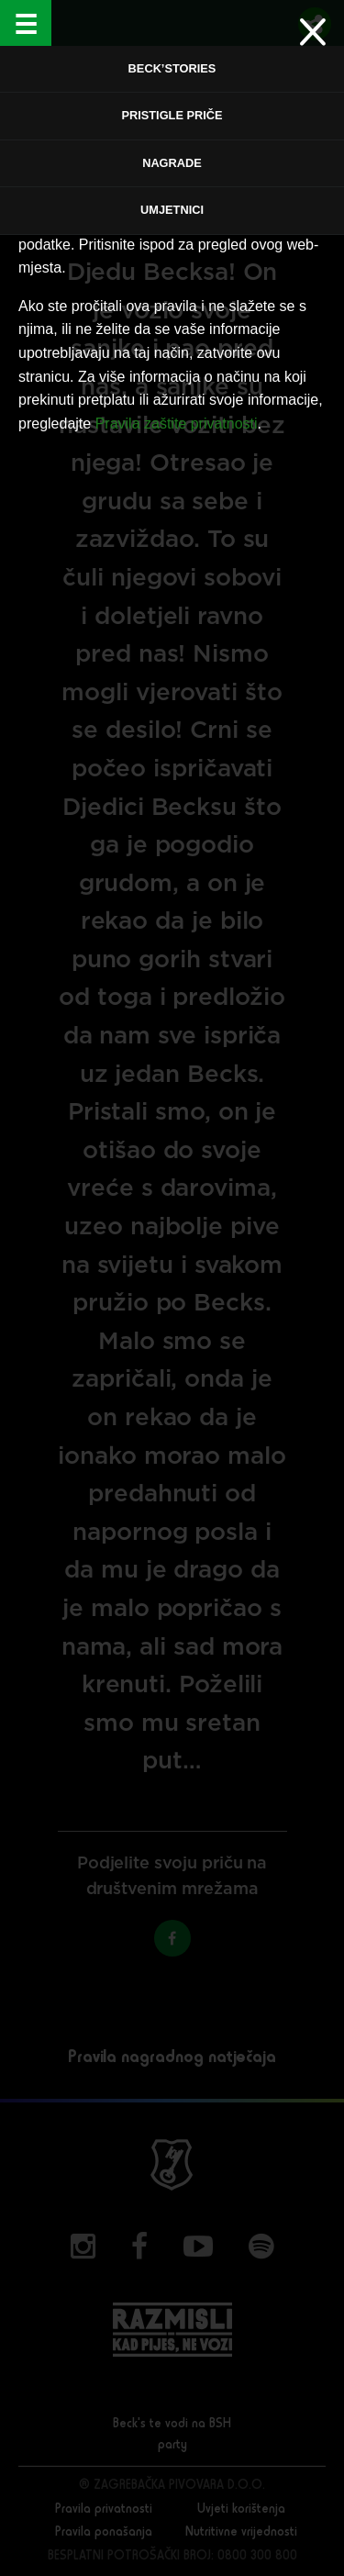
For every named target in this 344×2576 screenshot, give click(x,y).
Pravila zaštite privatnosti (176, 423)
